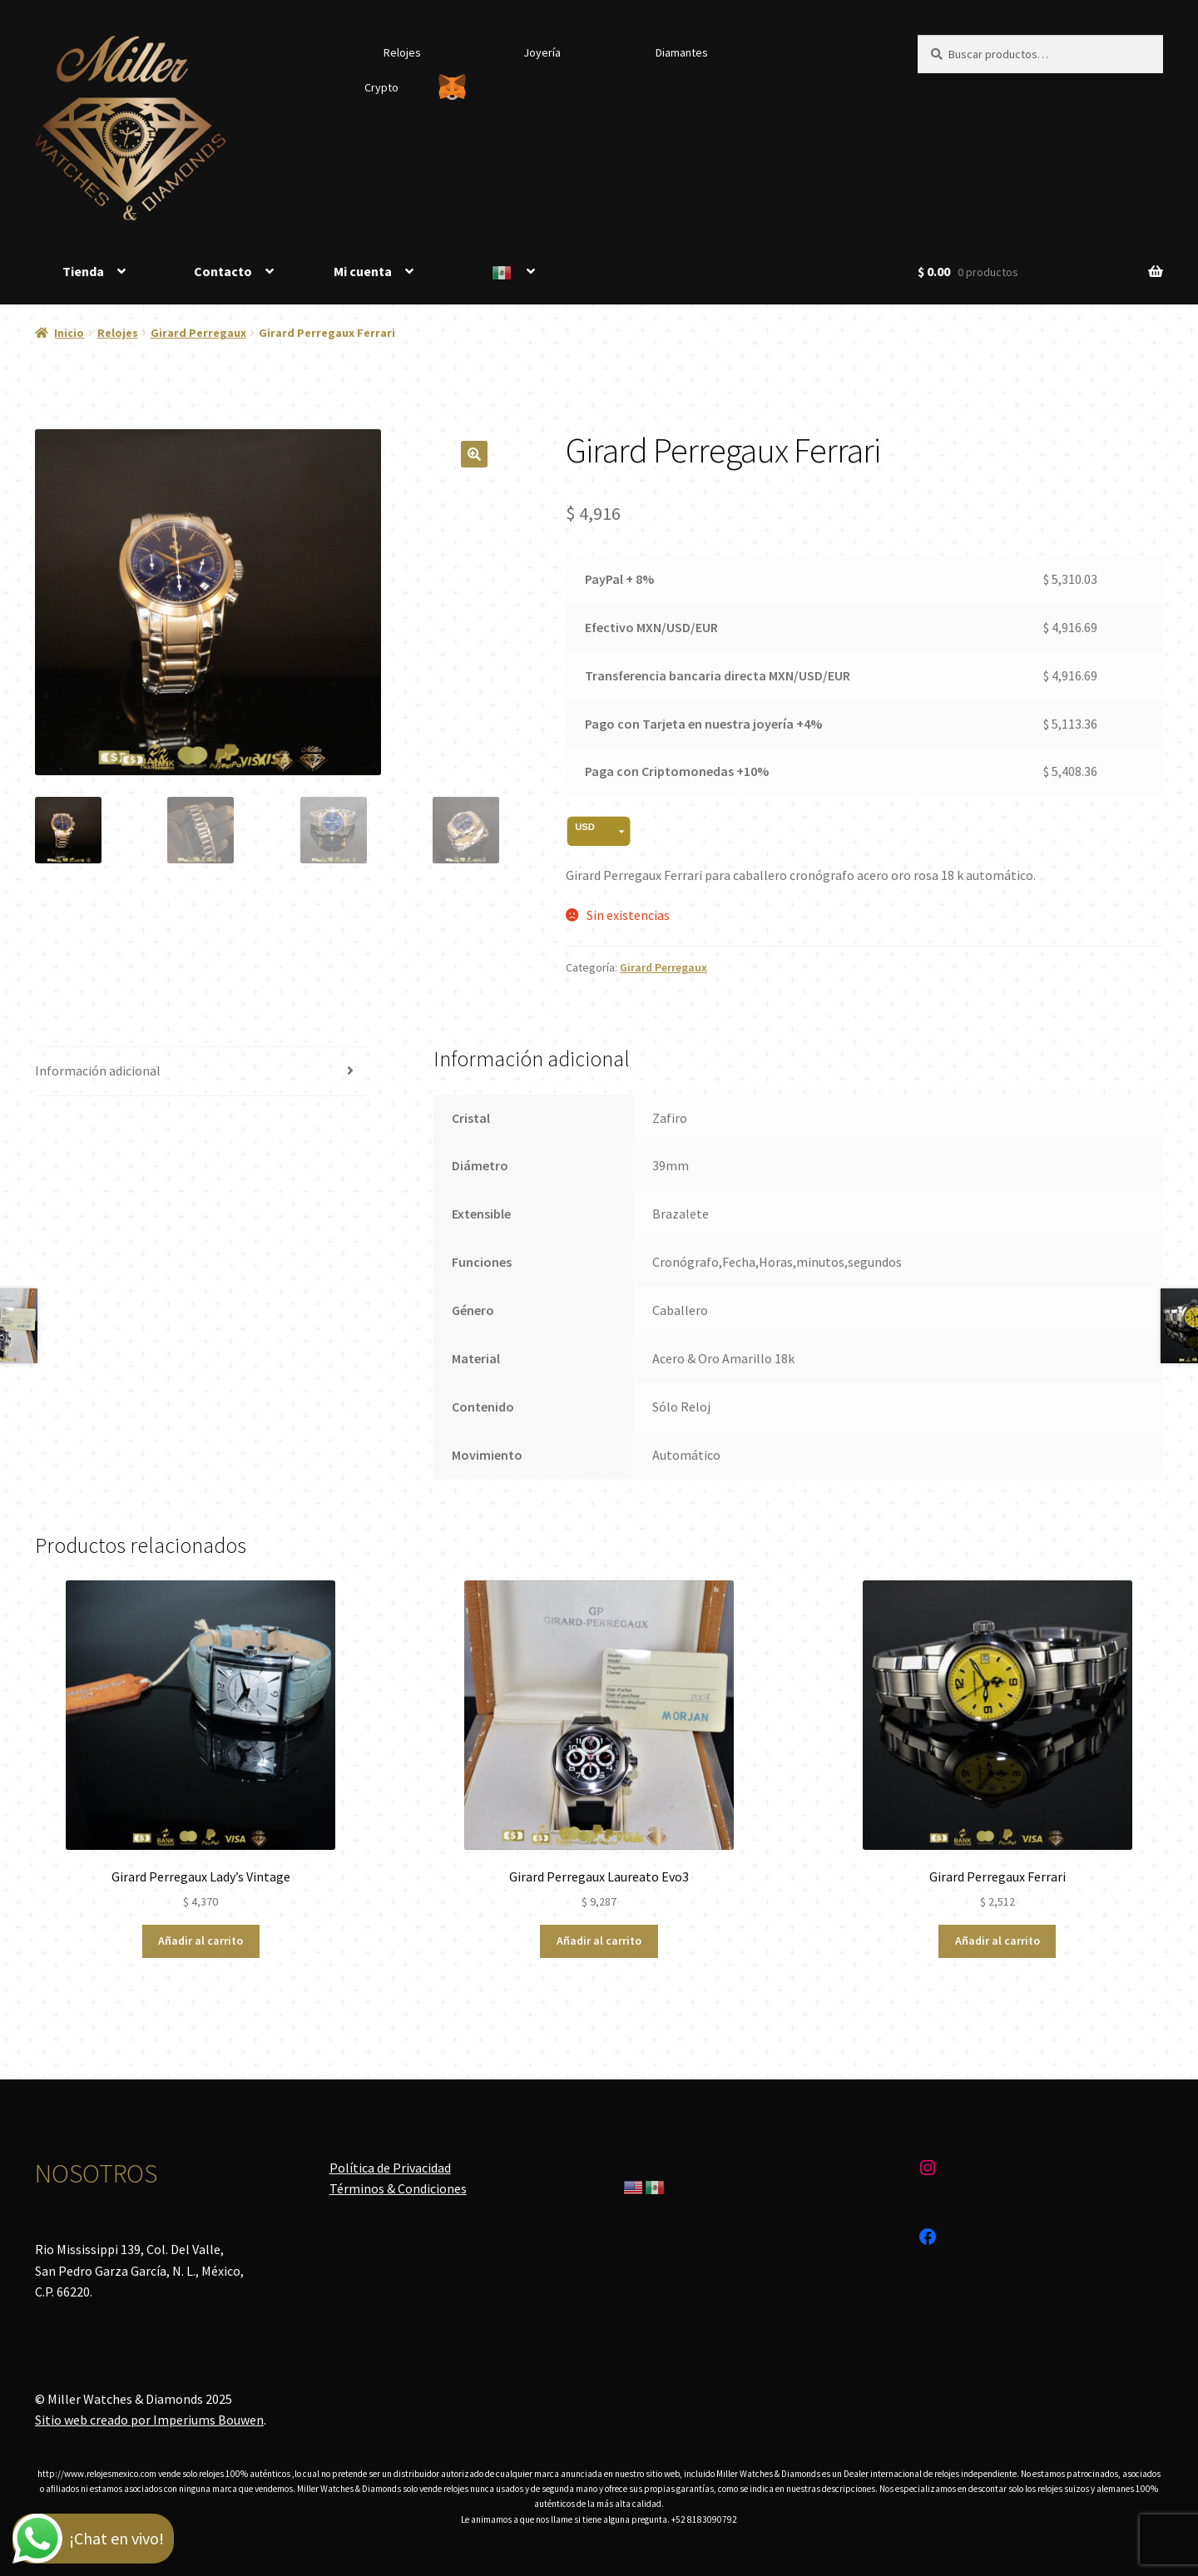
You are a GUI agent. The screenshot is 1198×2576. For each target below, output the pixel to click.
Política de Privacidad (390, 2167)
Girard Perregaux (198, 332)
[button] (474, 454)
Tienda (83, 271)
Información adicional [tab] (98, 1070)
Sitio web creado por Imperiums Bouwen (149, 2419)
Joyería (542, 52)
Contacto (223, 271)
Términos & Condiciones (398, 2188)
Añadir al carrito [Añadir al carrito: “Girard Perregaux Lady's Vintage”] (200, 1940)
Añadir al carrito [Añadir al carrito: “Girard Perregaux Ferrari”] (997, 1940)
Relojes (402, 52)
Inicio (69, 332)
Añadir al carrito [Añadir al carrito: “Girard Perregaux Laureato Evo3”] (599, 1940)
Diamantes (682, 52)
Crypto (381, 87)
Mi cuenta (363, 271)
